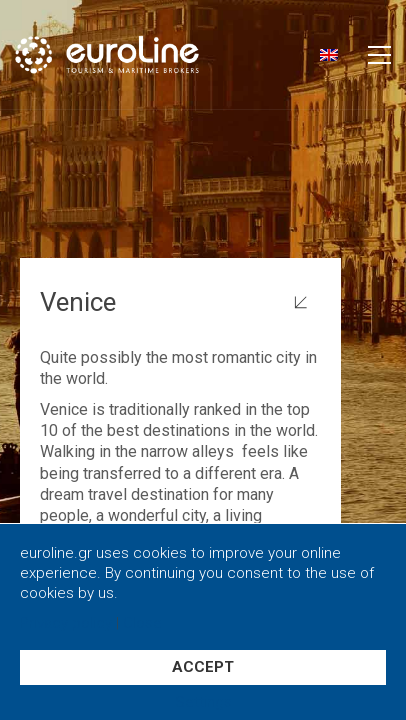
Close (142, 623)
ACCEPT (203, 667)
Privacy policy (66, 623)
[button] (379, 55)
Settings (203, 702)
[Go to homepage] (137, 54)
